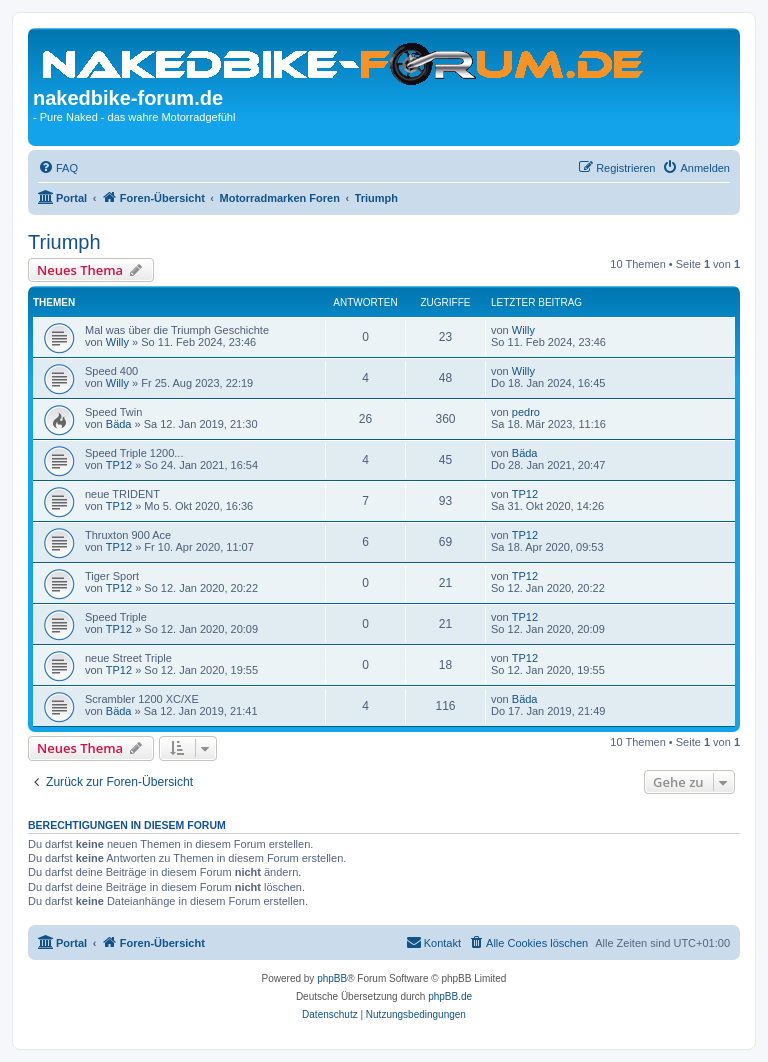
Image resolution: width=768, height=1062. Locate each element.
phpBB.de (450, 996)
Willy (117, 342)
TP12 (119, 465)
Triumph (64, 242)
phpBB (332, 978)
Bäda (119, 424)
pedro (526, 412)
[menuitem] (58, 168)
